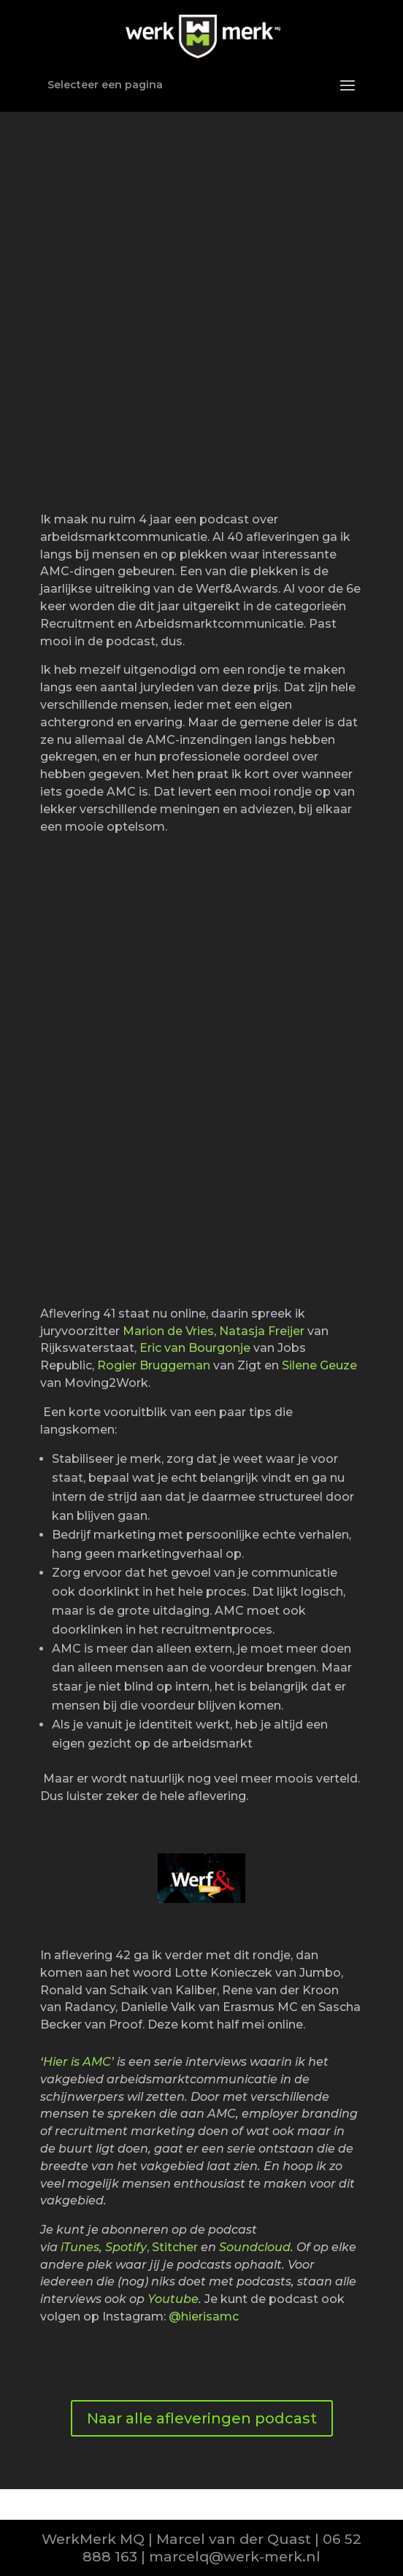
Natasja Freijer (261, 1331)
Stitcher (175, 2247)
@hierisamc (204, 2316)
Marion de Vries (168, 1331)
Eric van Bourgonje (194, 1348)
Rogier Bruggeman (153, 1365)
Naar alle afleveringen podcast (202, 2418)
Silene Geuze (319, 1365)
